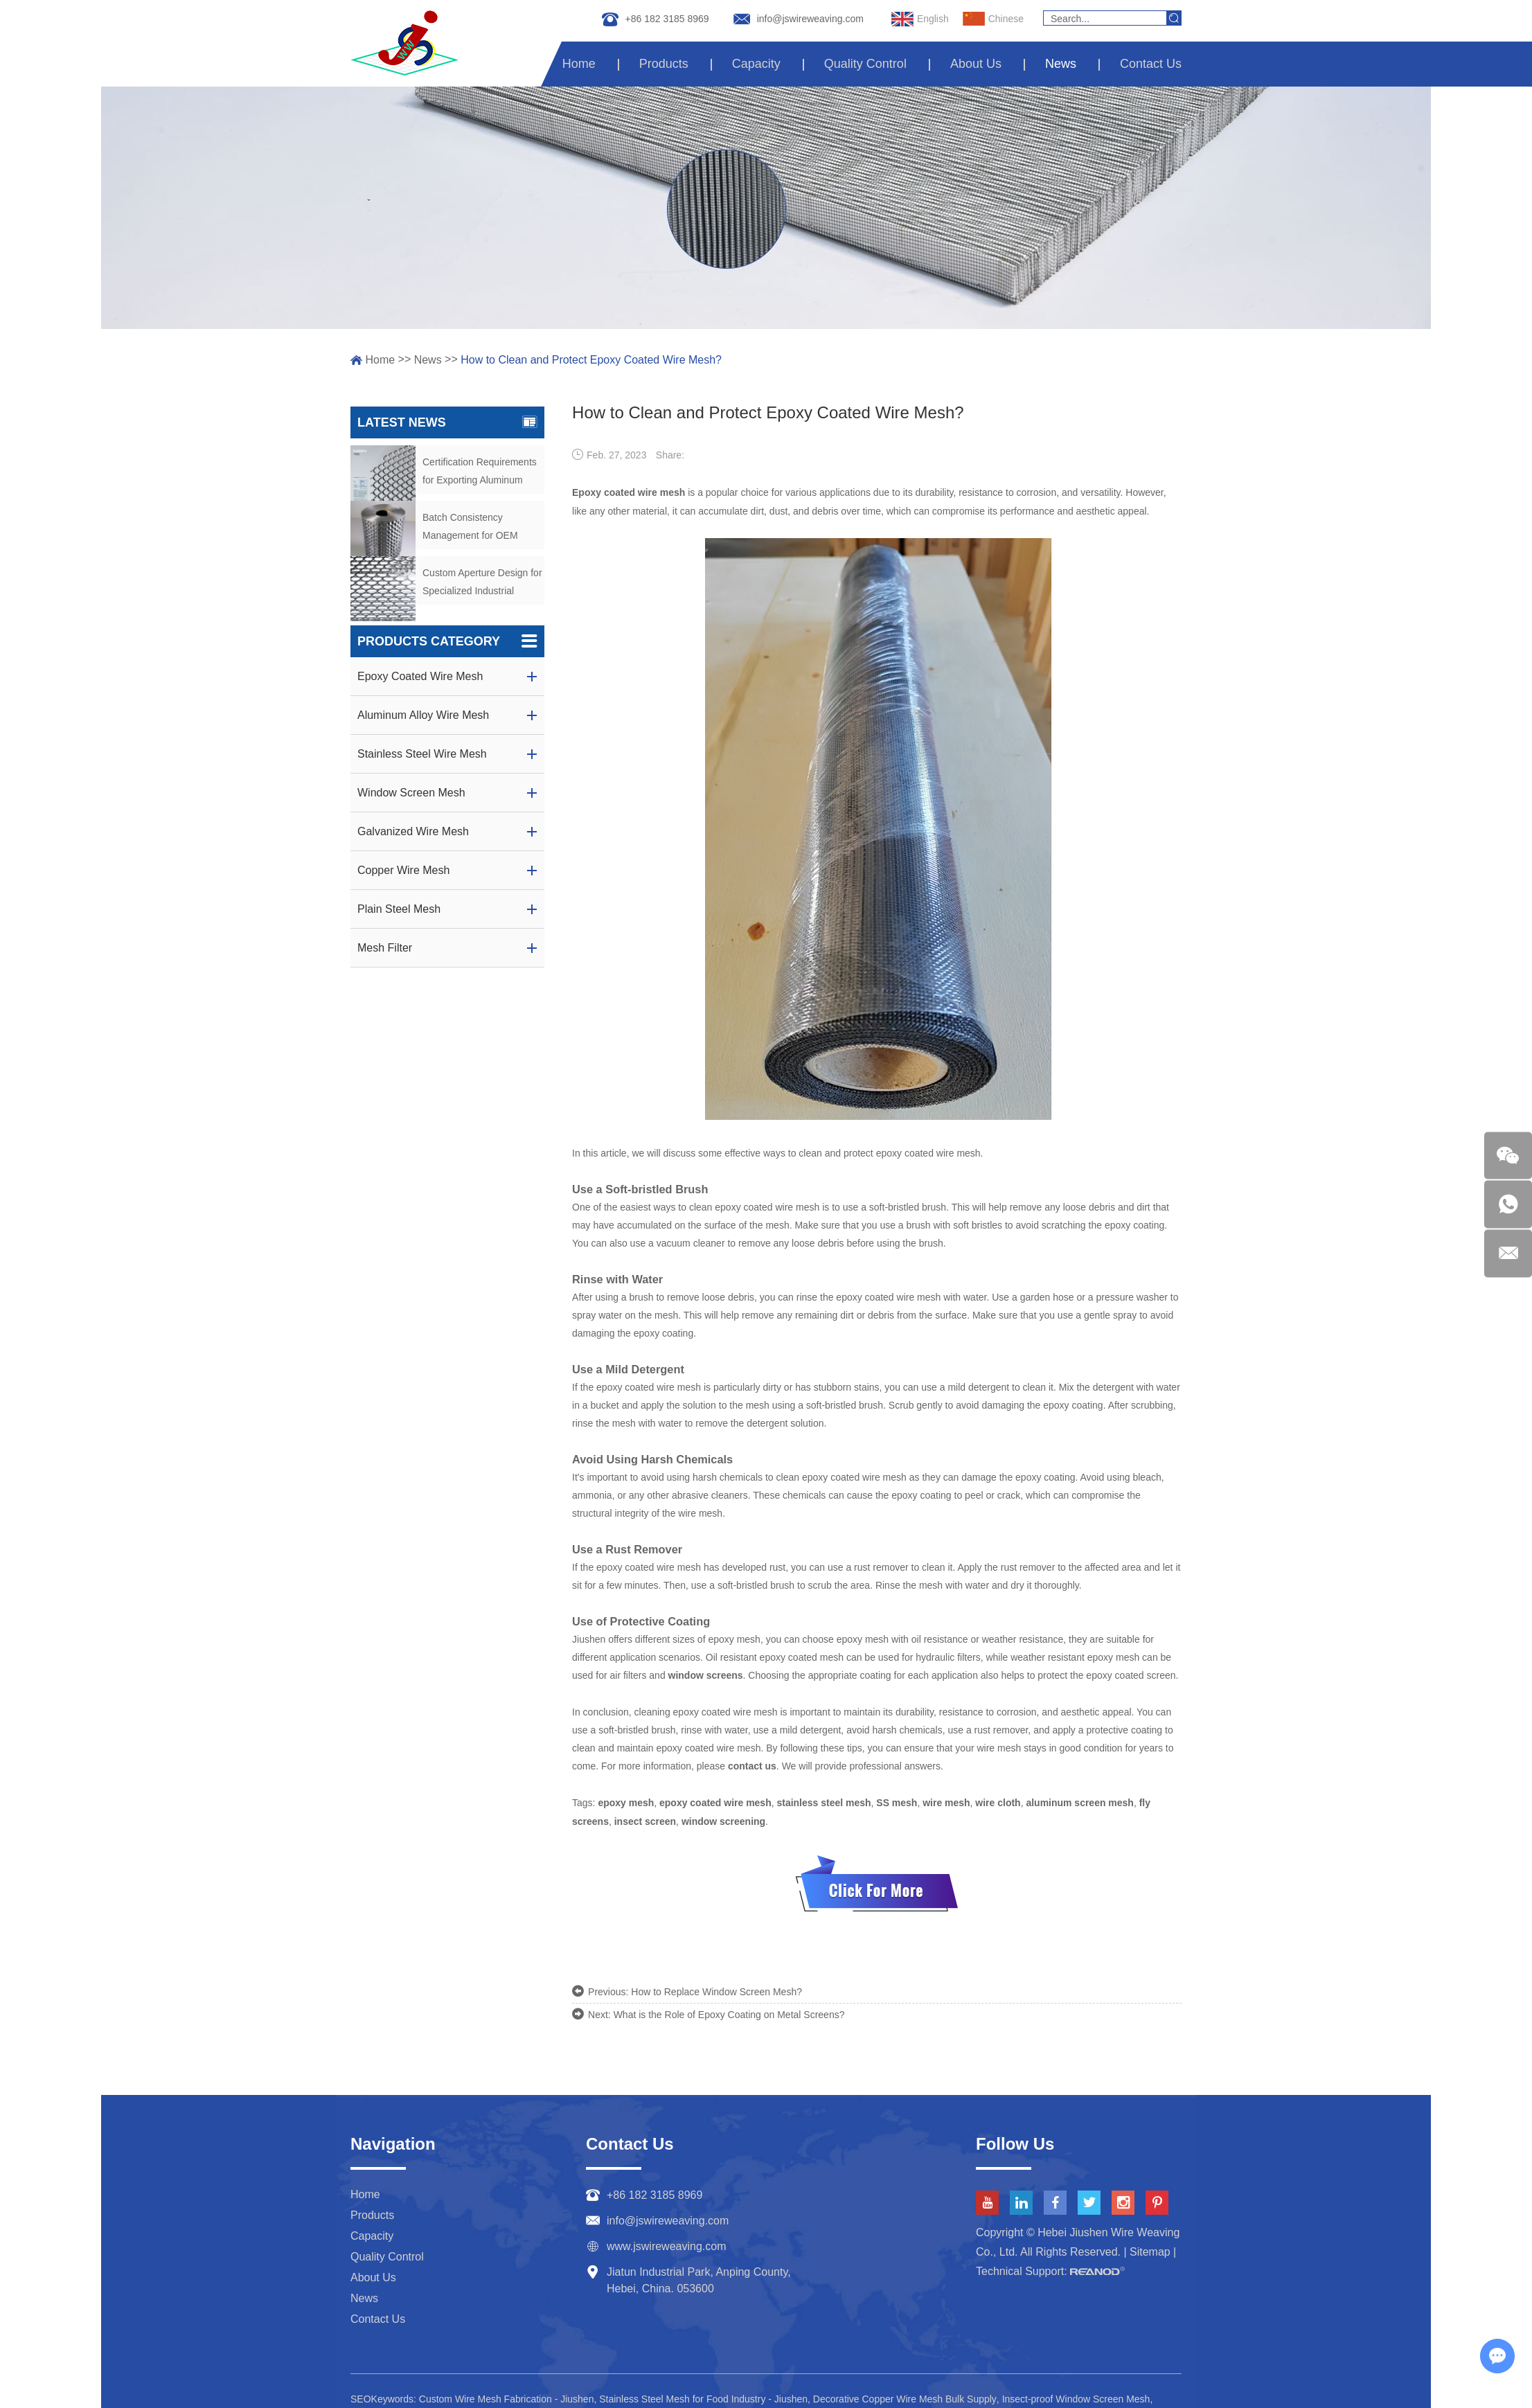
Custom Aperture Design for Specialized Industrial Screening (482, 583)
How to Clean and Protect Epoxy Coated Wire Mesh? (591, 360)
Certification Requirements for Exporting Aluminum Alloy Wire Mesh (479, 472)
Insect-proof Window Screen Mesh (1077, 2392)
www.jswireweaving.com (667, 2240)
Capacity (756, 64)
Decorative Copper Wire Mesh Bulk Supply (905, 2392)
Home (579, 64)
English (920, 19)
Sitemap (1150, 2245)
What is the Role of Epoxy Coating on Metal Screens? (729, 2009)
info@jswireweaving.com (809, 18)
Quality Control (865, 64)
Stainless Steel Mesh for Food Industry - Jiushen (703, 2392)
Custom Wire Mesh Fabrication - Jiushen (506, 2392)
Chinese (993, 19)
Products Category (447, 641)
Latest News (447, 422)
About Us (975, 64)
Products (663, 64)
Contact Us (1151, 64)
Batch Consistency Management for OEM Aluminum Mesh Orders (473, 528)
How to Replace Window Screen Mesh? (716, 1986)
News (1060, 64)
